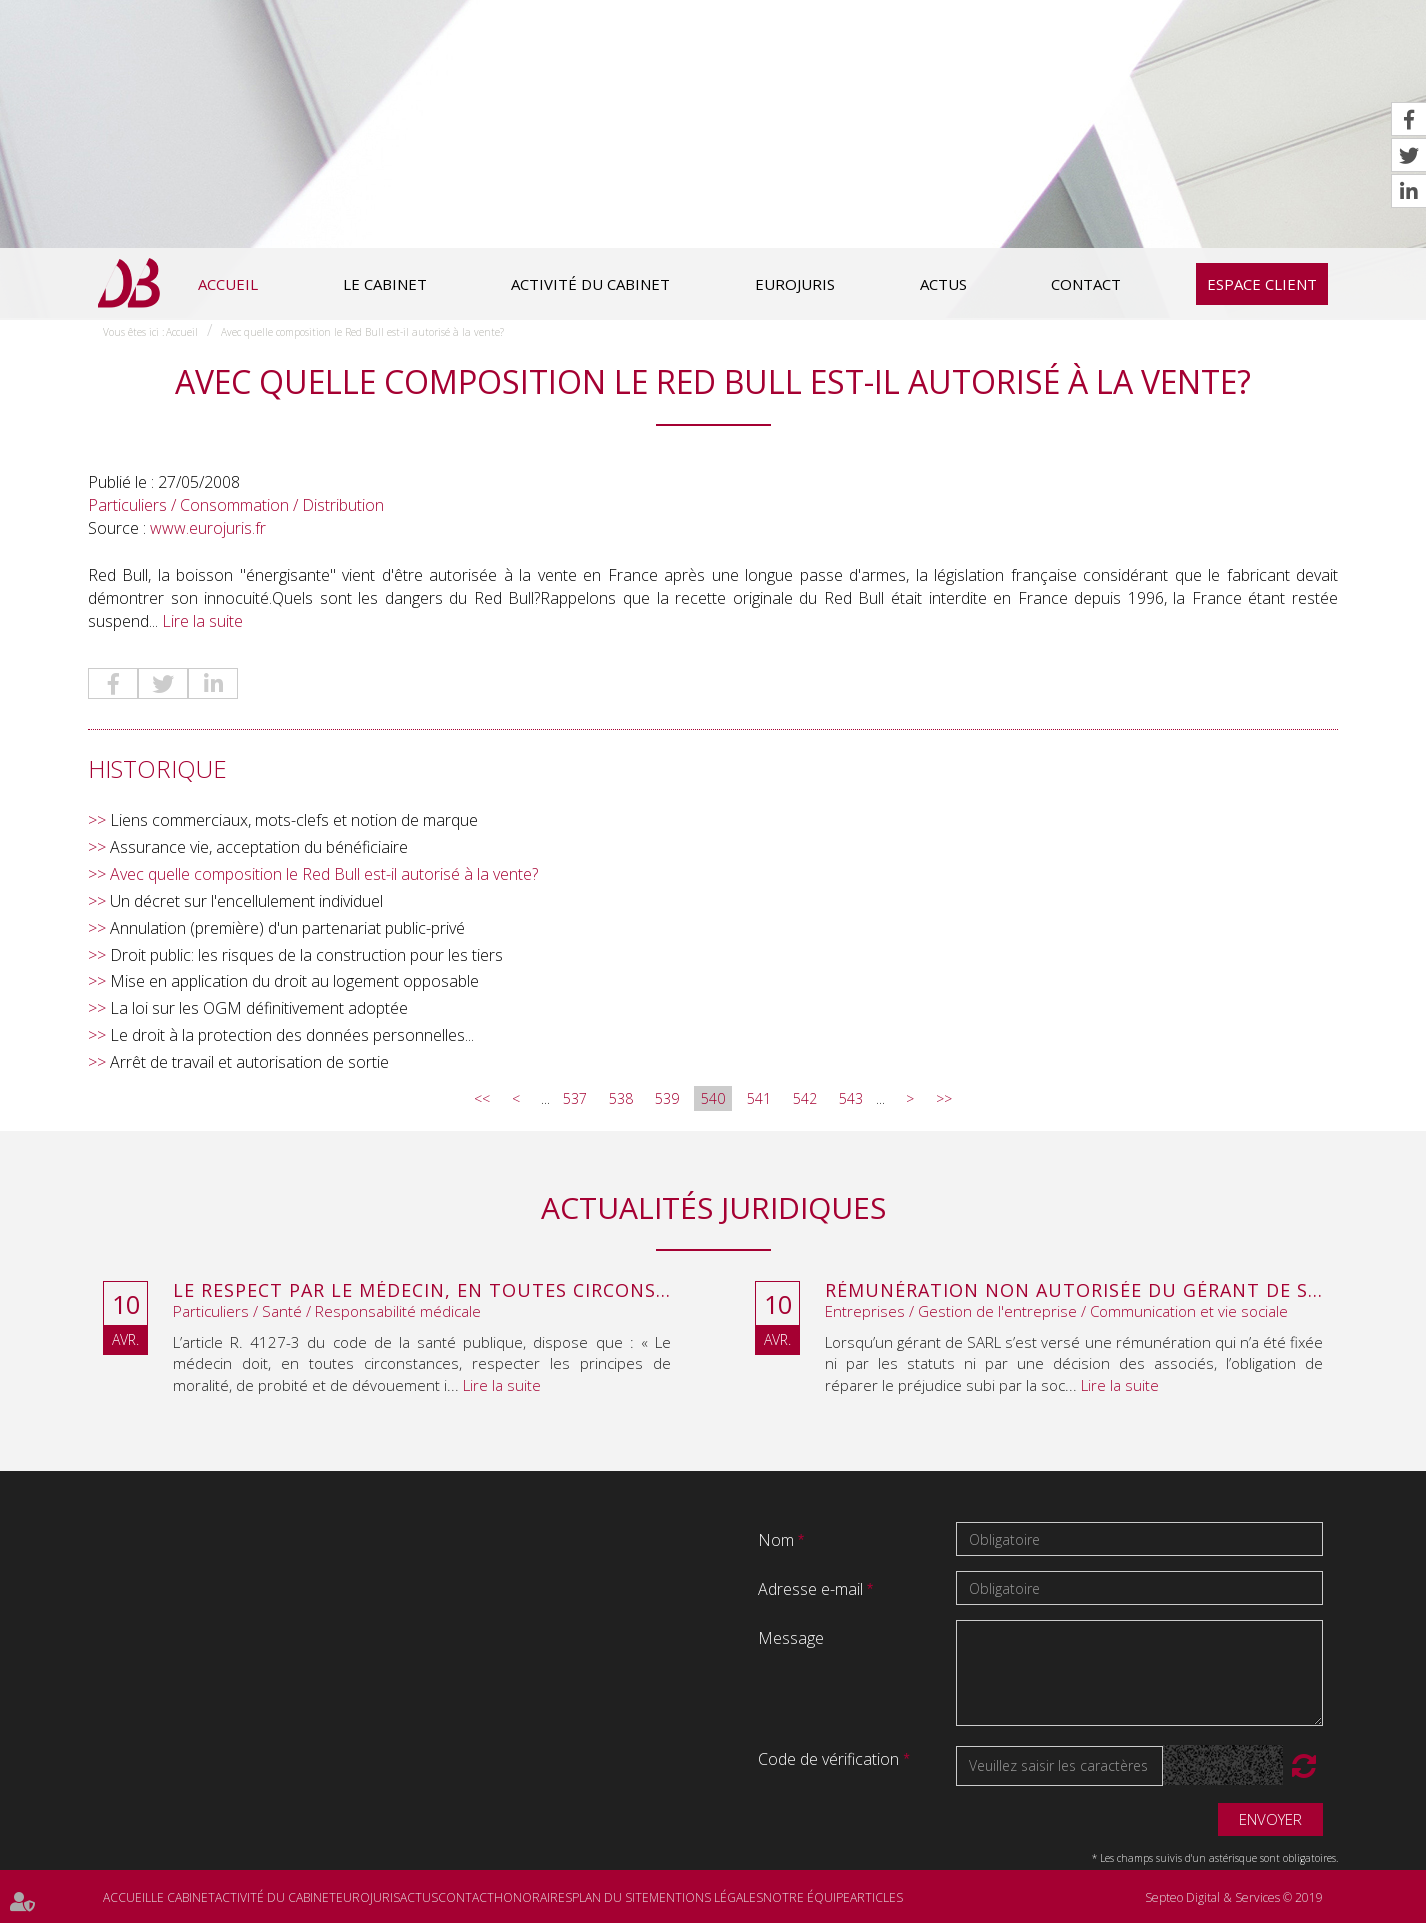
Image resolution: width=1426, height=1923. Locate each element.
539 (667, 1098)
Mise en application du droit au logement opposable (294, 981)
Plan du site (610, 1897)
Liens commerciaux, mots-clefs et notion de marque (294, 820)
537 (575, 1098)
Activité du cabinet (590, 284)
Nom (778, 1540)
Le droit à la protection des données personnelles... (292, 1035)
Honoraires (533, 1897)
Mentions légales (706, 1897)
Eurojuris (795, 284)
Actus (943, 284)
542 (805, 1098)
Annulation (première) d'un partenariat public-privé (287, 928)
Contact (1086, 284)
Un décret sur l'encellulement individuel (246, 901)
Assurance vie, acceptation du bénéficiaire (259, 847)
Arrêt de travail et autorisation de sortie (249, 1062)
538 (621, 1098)
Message (791, 1638)
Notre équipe (806, 1897)
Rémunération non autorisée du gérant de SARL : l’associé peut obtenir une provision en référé (1074, 1291)
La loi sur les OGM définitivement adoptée (259, 1008)
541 (759, 1098)
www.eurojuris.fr (208, 528)
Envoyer (1270, 1819)
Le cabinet (385, 284)
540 (713, 1098)
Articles (876, 1897)
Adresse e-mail (812, 1589)
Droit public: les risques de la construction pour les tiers (306, 955)
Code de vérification (828, 1759)
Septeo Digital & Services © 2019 (1234, 1897)
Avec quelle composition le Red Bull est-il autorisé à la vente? (362, 332)
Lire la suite (202, 621)
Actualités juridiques (713, 1207)
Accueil (228, 284)
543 (851, 1098)
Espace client (1262, 284)
